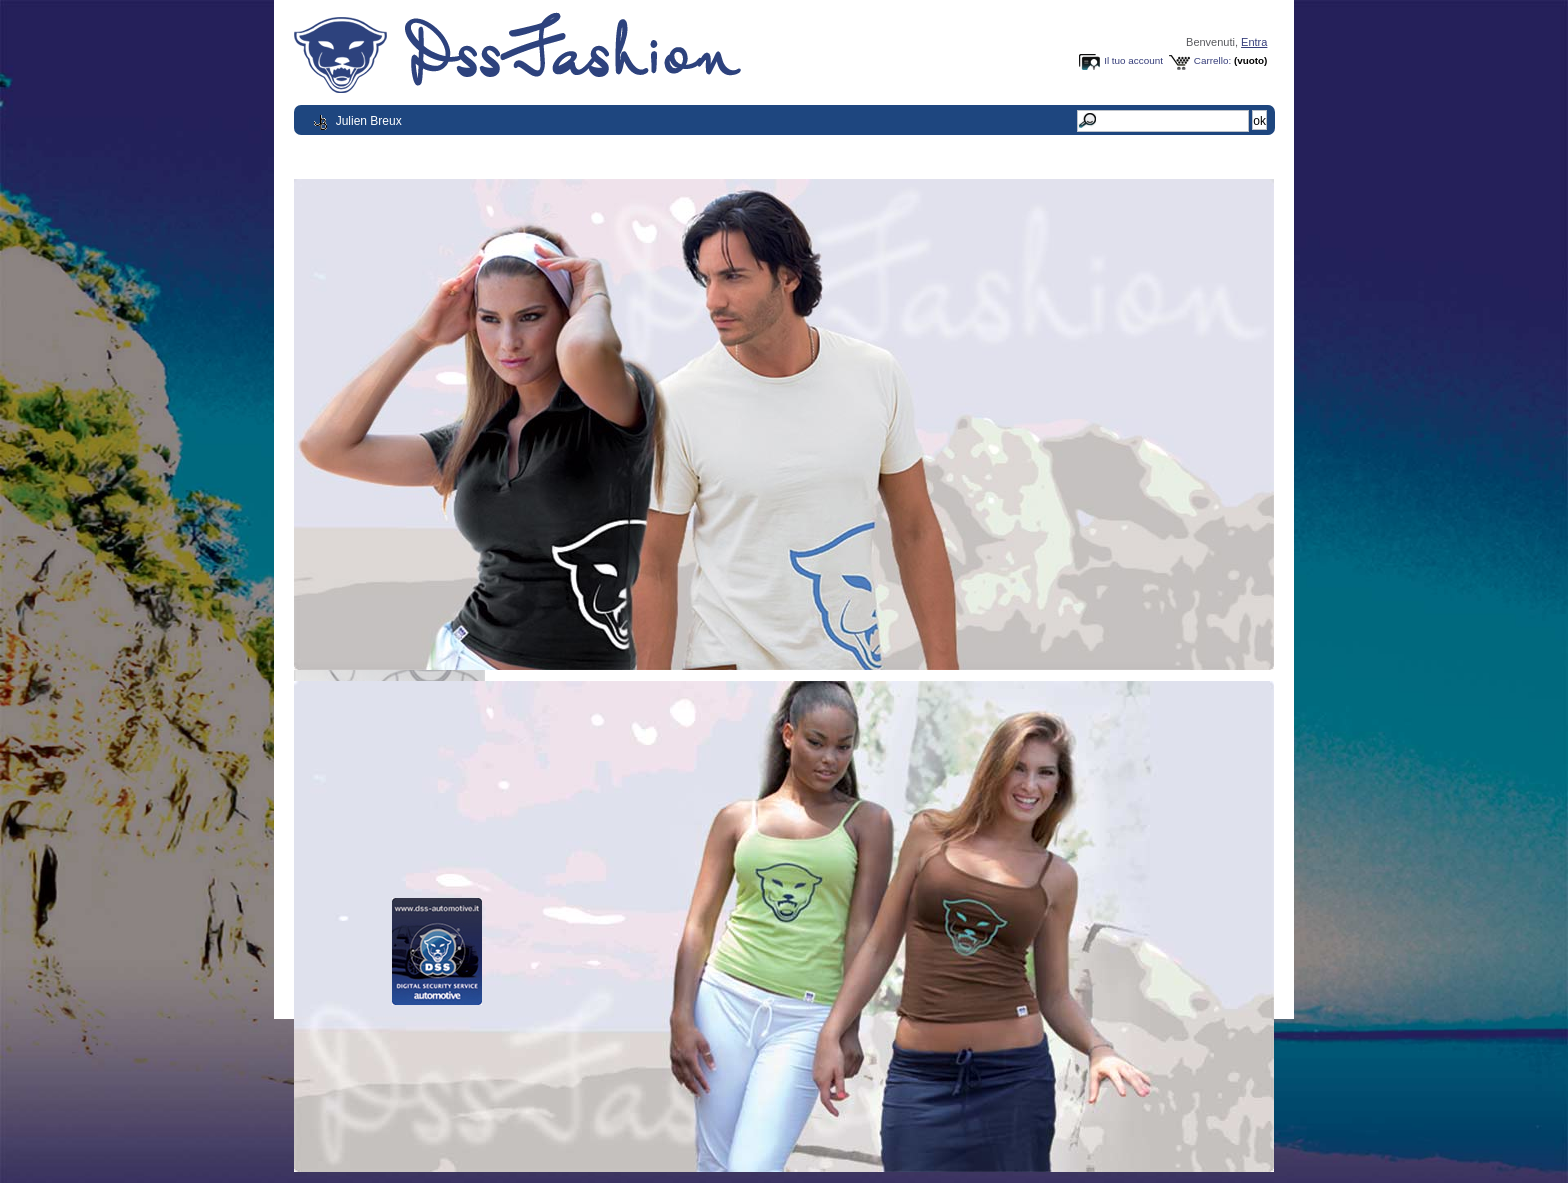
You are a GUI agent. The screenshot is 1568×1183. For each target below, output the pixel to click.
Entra (1254, 42)
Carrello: (1212, 60)
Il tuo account (1133, 60)
